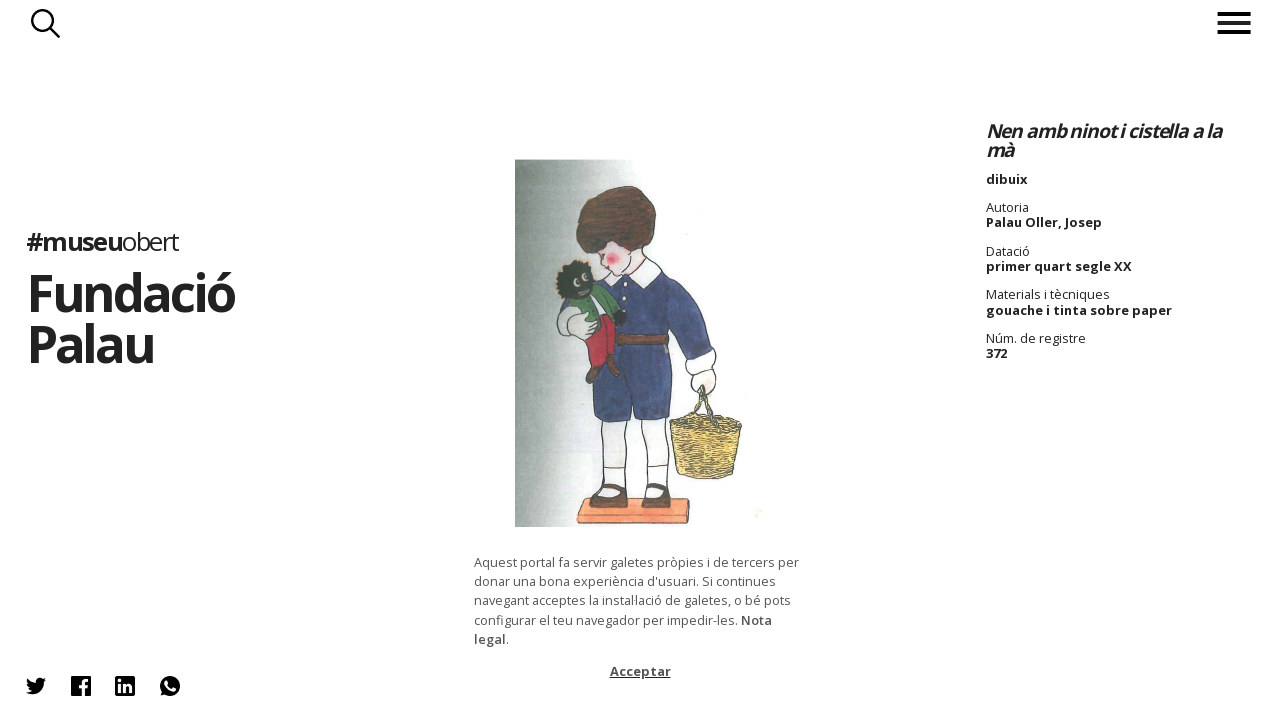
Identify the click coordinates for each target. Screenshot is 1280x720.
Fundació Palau (130, 317)
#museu (102, 240)
